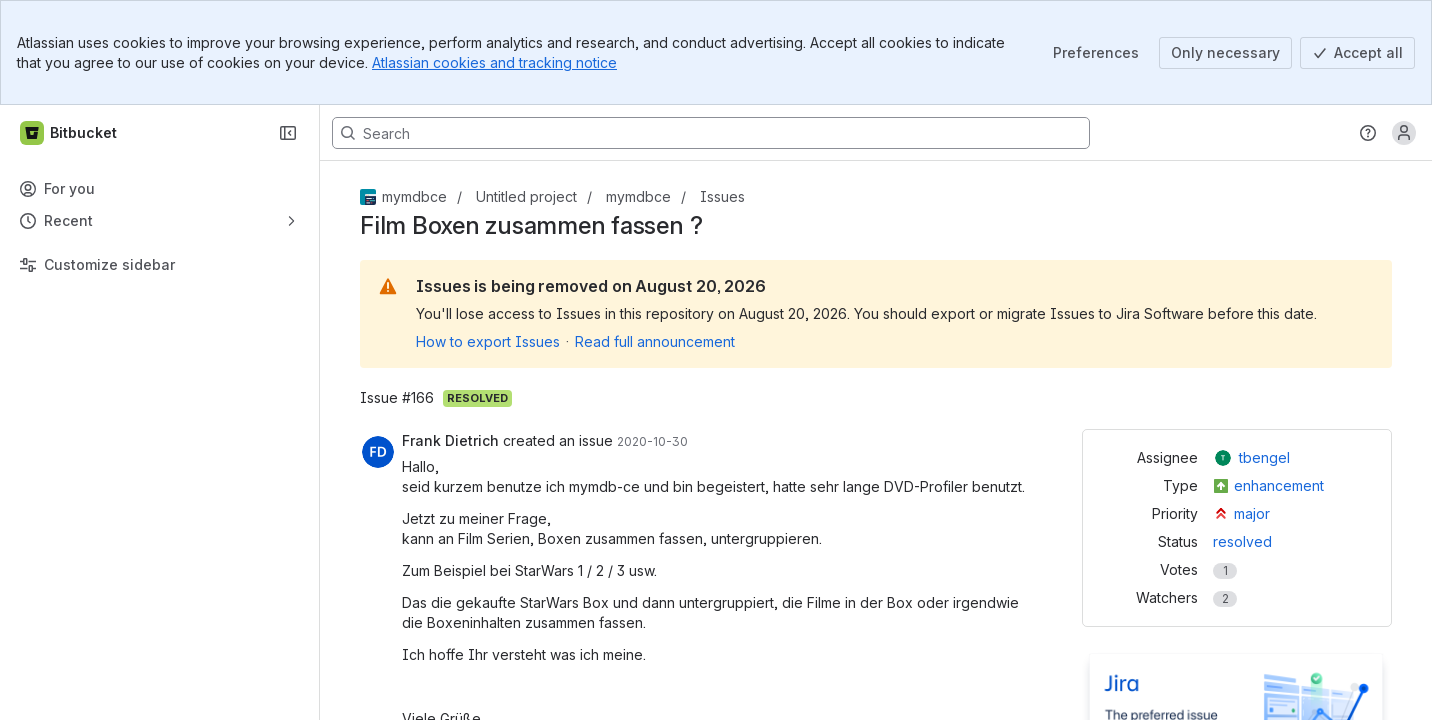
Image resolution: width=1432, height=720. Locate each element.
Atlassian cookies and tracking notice (494, 62)
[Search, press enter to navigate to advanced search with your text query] (711, 133)
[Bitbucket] (69, 133)
